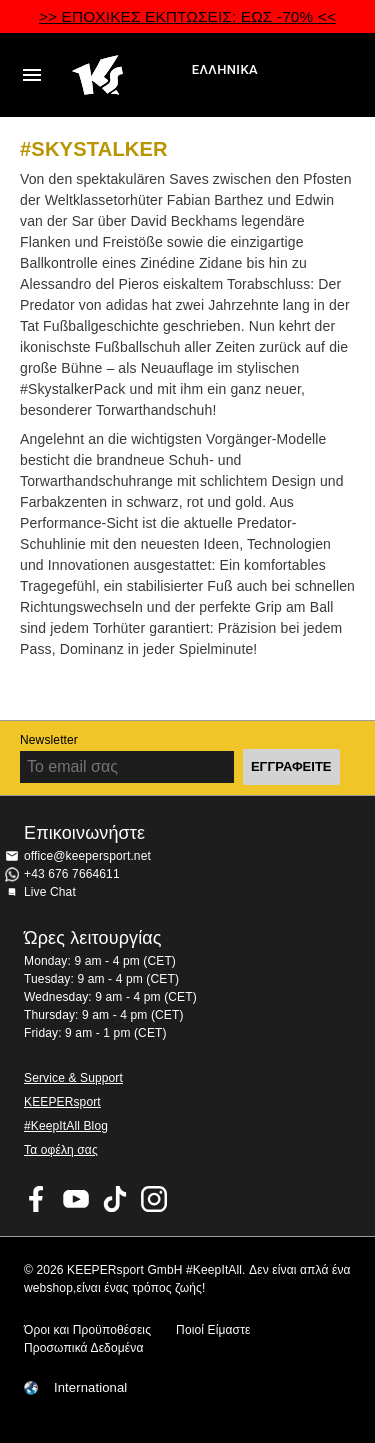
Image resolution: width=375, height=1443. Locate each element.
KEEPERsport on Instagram (154, 1199)
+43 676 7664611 (72, 874)
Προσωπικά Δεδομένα (83, 1348)
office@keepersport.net (87, 856)
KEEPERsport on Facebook (37, 1199)
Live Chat (50, 892)
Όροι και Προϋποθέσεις (87, 1330)
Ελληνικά (225, 69)
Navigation (32, 75)
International (90, 1388)
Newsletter (49, 740)
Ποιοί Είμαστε (213, 1330)
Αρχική (129, 75)
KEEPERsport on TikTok (115, 1199)
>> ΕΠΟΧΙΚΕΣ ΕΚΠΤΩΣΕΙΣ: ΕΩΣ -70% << (187, 16)
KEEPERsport (62, 1102)
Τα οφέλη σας (61, 1150)
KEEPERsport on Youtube (76, 1199)
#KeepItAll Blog (66, 1126)
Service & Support (73, 1078)
